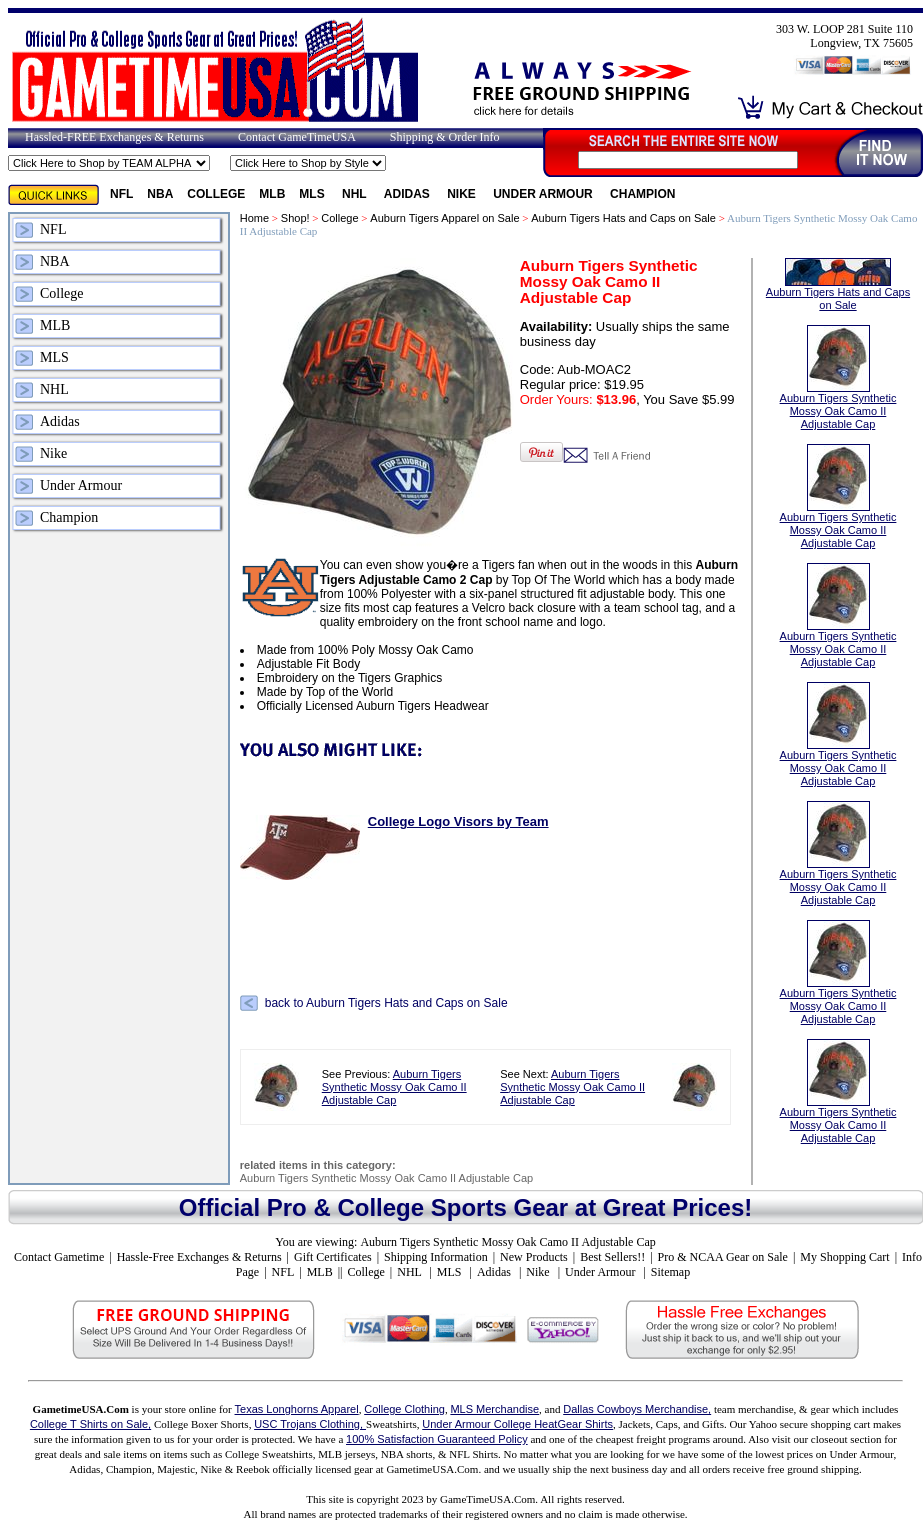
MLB (272, 194)
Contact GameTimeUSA (297, 137)
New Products (534, 1257)
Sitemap (670, 1272)
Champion (642, 194)
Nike (463, 194)
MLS (313, 194)
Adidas (408, 194)
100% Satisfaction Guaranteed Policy (437, 1439)
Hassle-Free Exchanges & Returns (199, 1257)
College (216, 194)
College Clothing (404, 1409)
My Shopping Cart (844, 1257)
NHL (356, 194)
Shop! (295, 218)
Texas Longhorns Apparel (297, 1409)
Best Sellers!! (612, 1257)
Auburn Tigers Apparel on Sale (444, 218)
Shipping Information (436, 1257)
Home (254, 218)
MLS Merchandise (494, 1409)
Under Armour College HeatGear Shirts (517, 1424)
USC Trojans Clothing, (310, 1424)
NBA (160, 194)
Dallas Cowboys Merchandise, (637, 1409)
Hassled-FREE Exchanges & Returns (114, 137)
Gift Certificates (333, 1257)
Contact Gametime (59, 1257)
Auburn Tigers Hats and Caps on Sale (623, 218)
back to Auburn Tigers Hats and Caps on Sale (386, 1003)
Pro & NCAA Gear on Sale (723, 1257)
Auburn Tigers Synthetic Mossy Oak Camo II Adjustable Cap (394, 1087)
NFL (121, 194)
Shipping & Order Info (445, 137)
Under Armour (544, 194)
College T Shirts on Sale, (90, 1424)
